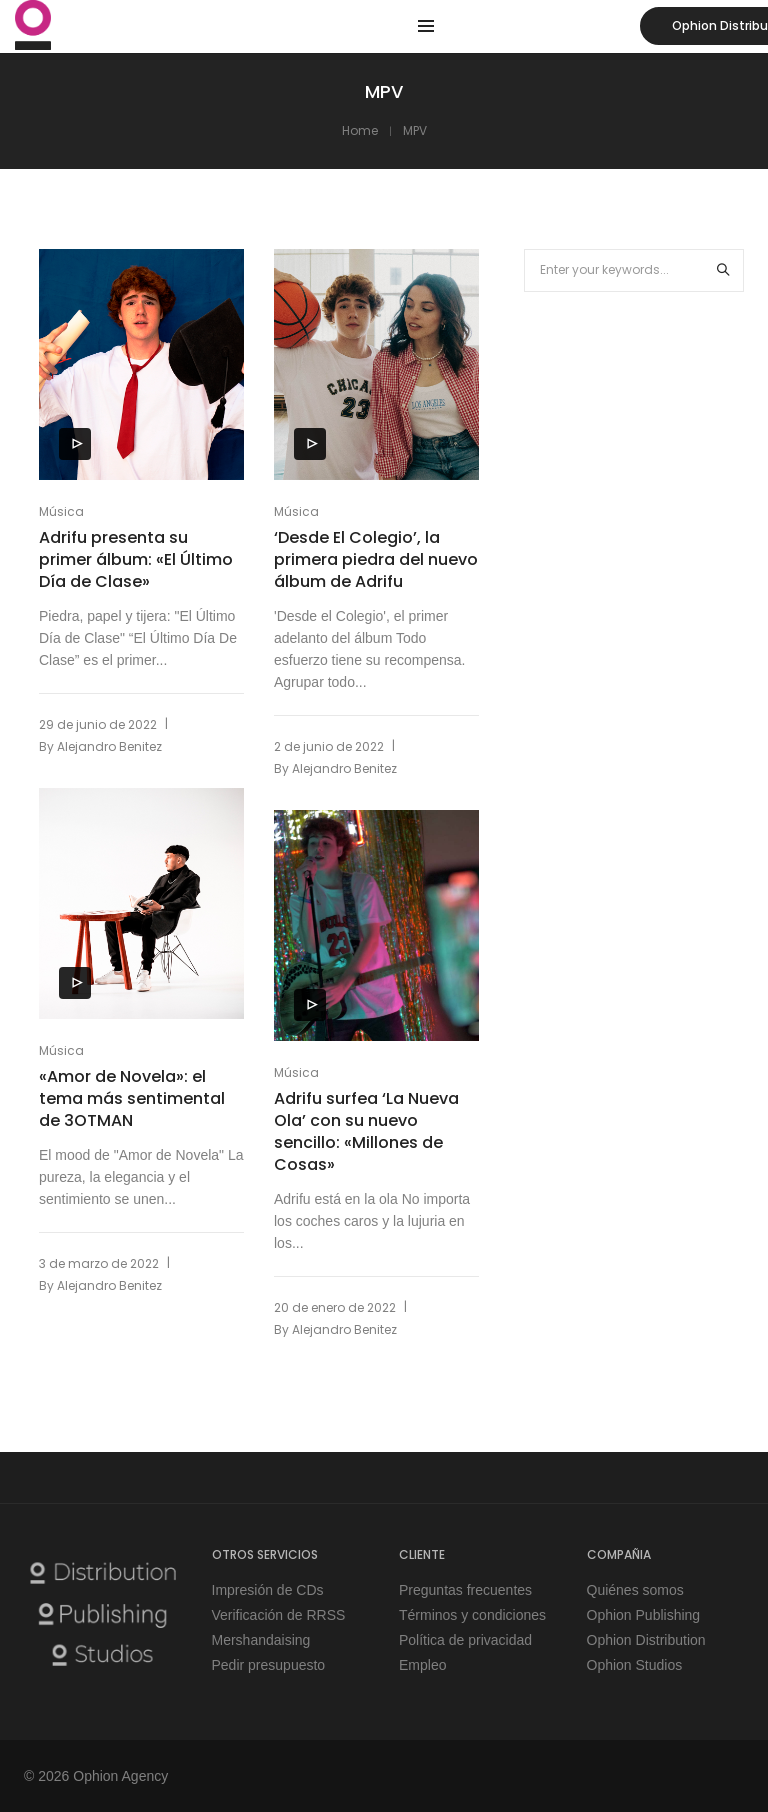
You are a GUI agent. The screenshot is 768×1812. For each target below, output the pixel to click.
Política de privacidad (465, 1640)
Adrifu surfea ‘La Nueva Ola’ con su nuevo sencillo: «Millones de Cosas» (366, 1132)
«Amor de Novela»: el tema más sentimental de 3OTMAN (132, 1099)
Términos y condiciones (472, 1615)
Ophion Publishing (644, 1615)
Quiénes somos (635, 1590)
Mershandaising (261, 1640)
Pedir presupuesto (269, 1665)
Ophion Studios (635, 1665)
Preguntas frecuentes (465, 1590)
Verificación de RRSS (279, 1615)
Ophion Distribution (646, 1640)
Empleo (422, 1665)
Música (61, 511)
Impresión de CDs (268, 1590)
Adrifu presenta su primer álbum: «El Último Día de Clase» (136, 560)
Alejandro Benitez (109, 746)
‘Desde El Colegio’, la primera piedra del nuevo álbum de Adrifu (376, 560)
